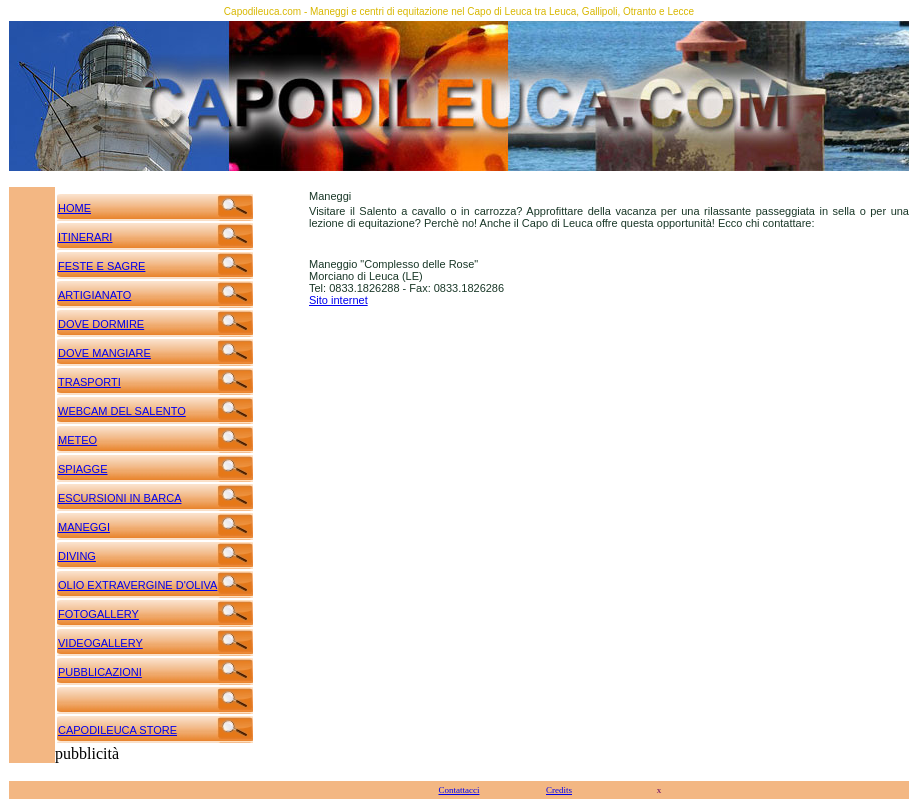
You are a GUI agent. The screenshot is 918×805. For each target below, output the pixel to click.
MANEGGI (84, 527)
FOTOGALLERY (98, 614)
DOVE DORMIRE (101, 324)
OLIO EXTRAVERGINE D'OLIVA (137, 585)
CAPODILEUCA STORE (117, 730)
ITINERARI (85, 237)
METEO (77, 440)
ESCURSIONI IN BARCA (119, 498)
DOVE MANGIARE (104, 353)
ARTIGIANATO (94, 295)
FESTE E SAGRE (101, 266)
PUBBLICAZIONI (100, 672)
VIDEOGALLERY (100, 643)
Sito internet (338, 300)
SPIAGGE (83, 469)
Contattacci (459, 790)
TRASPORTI (89, 382)
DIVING (77, 556)
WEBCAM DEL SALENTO (122, 411)
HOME (74, 208)
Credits (559, 790)
